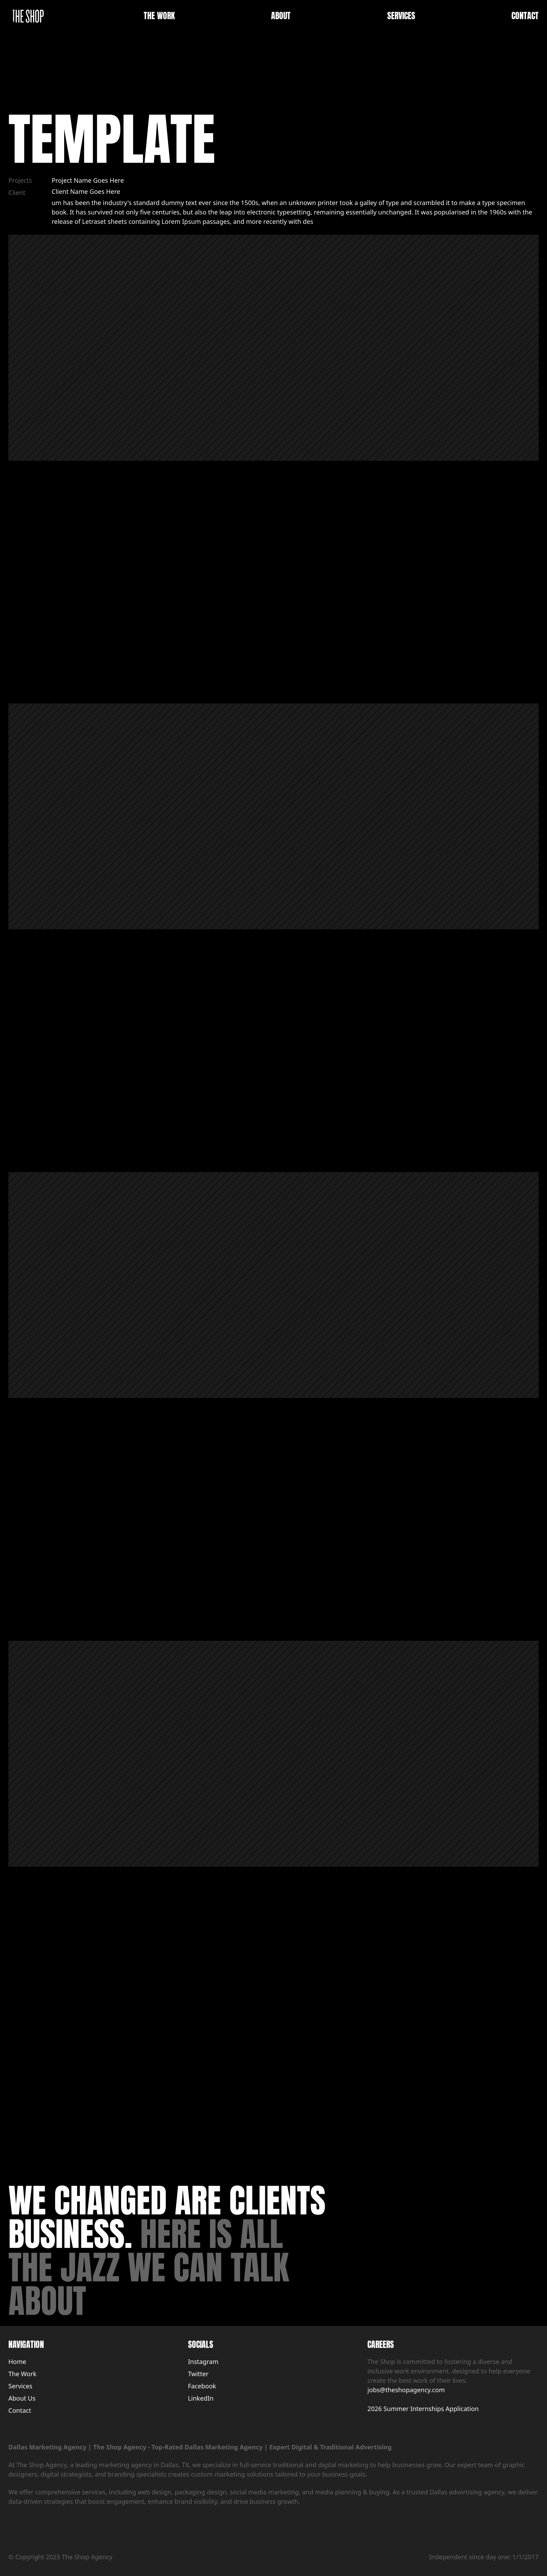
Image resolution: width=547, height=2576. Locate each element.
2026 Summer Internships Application (423, 2408)
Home (17, 2361)
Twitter (198, 2374)
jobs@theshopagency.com (406, 2390)
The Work (22, 2374)
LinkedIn (200, 2398)
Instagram (203, 2361)
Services (20, 2386)
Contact (19, 2410)
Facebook (202, 2386)
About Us (22, 2398)
